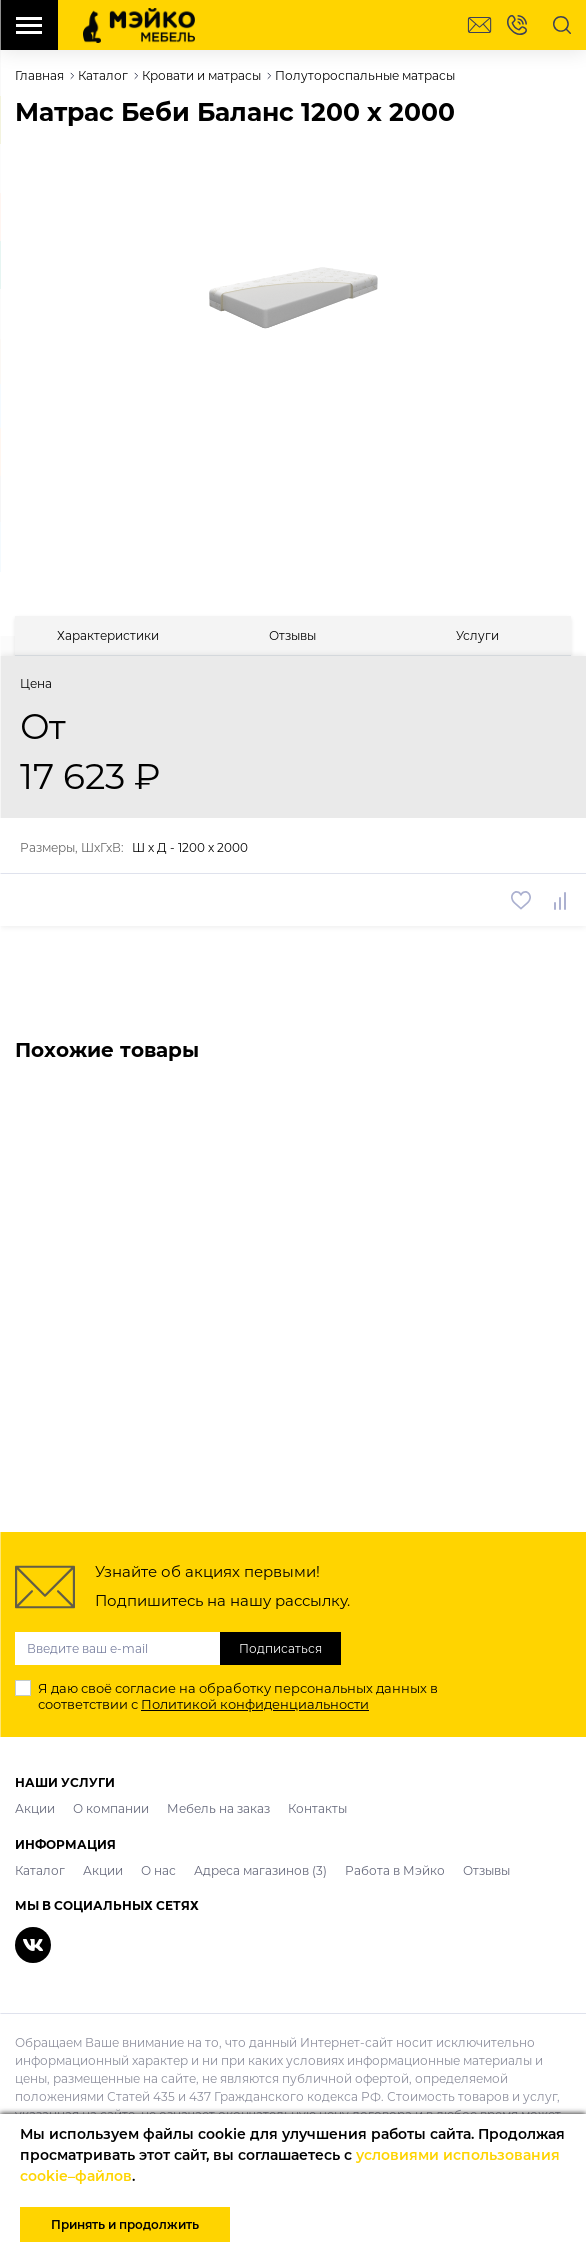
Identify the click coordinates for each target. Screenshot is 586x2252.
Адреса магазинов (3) (260, 1870)
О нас (158, 1870)
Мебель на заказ (218, 1808)
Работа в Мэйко (395, 1870)
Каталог (40, 1870)
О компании (111, 1808)
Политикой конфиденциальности (255, 1704)
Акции (35, 1808)
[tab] (107, 635)
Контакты (317, 1808)
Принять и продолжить (125, 2224)
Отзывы (486, 1870)
